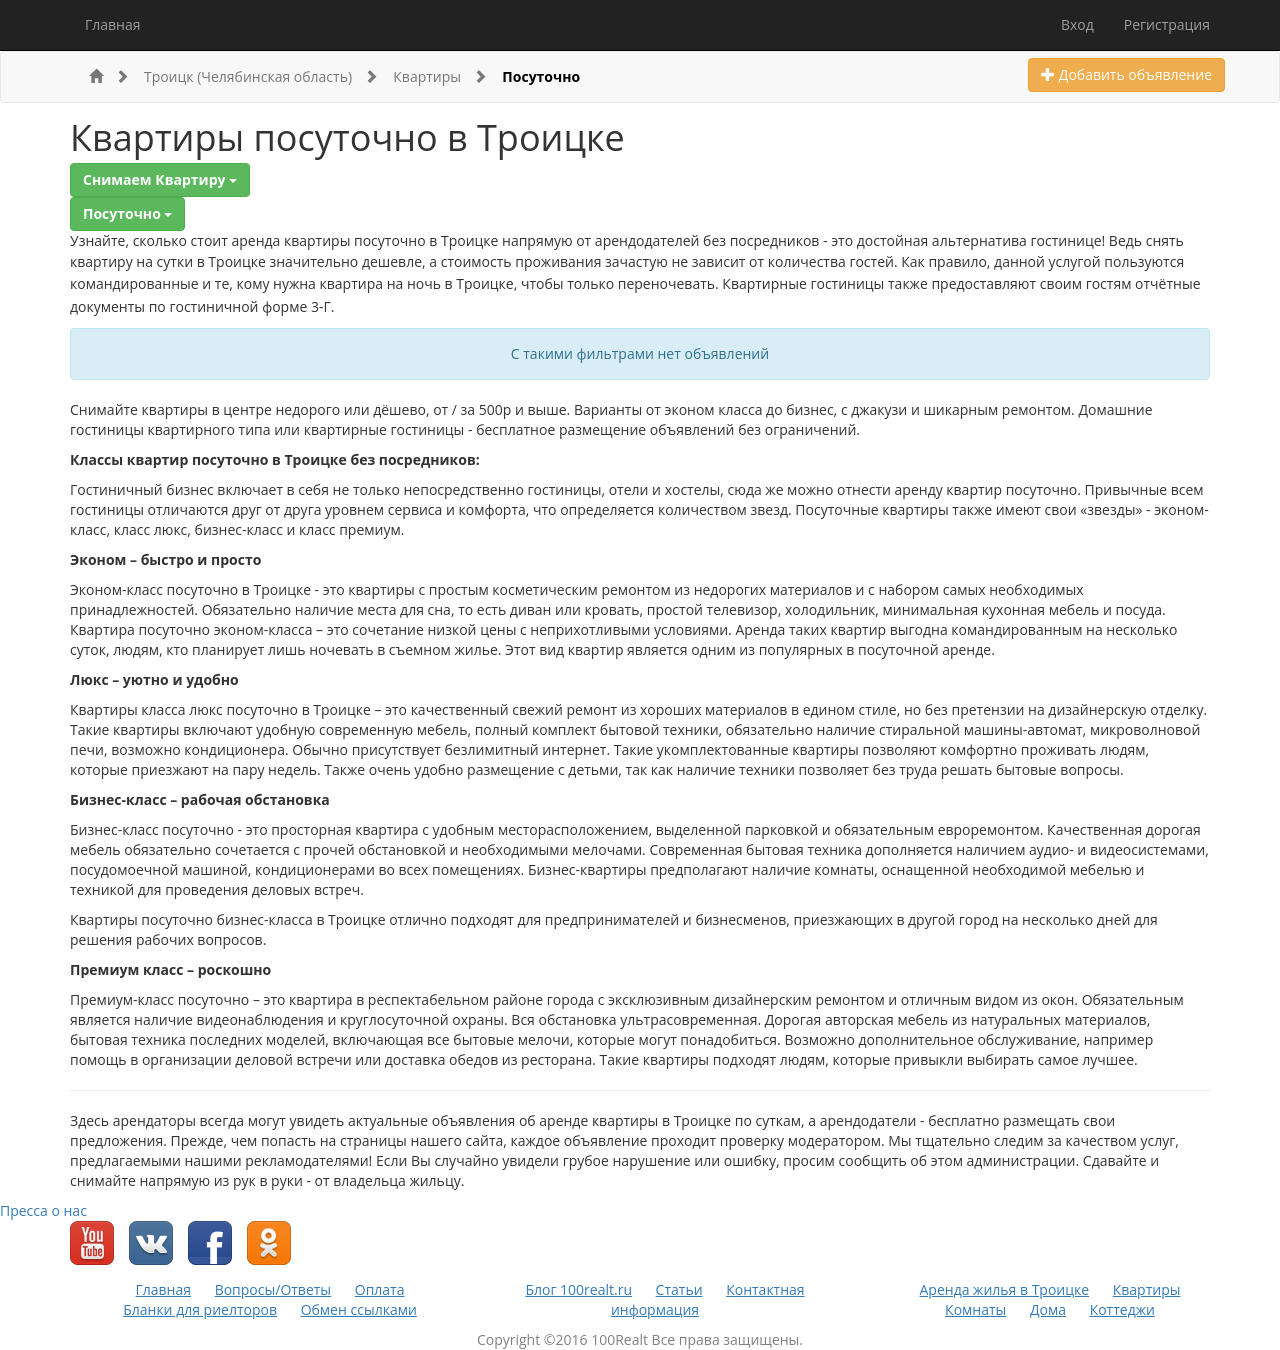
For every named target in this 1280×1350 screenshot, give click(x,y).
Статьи (679, 1289)
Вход (1077, 24)
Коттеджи (1122, 1309)
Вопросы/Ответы (273, 1289)
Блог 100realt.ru (578, 1289)
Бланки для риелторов (200, 1309)
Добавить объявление (1126, 74)
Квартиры (440, 76)
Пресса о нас (43, 1210)
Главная (113, 24)
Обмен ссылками (359, 1309)
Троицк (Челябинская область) (261, 76)
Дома (1048, 1309)
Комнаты (975, 1309)
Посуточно (541, 76)
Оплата (380, 1289)
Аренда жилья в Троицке (1005, 1289)
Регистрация (1167, 24)
